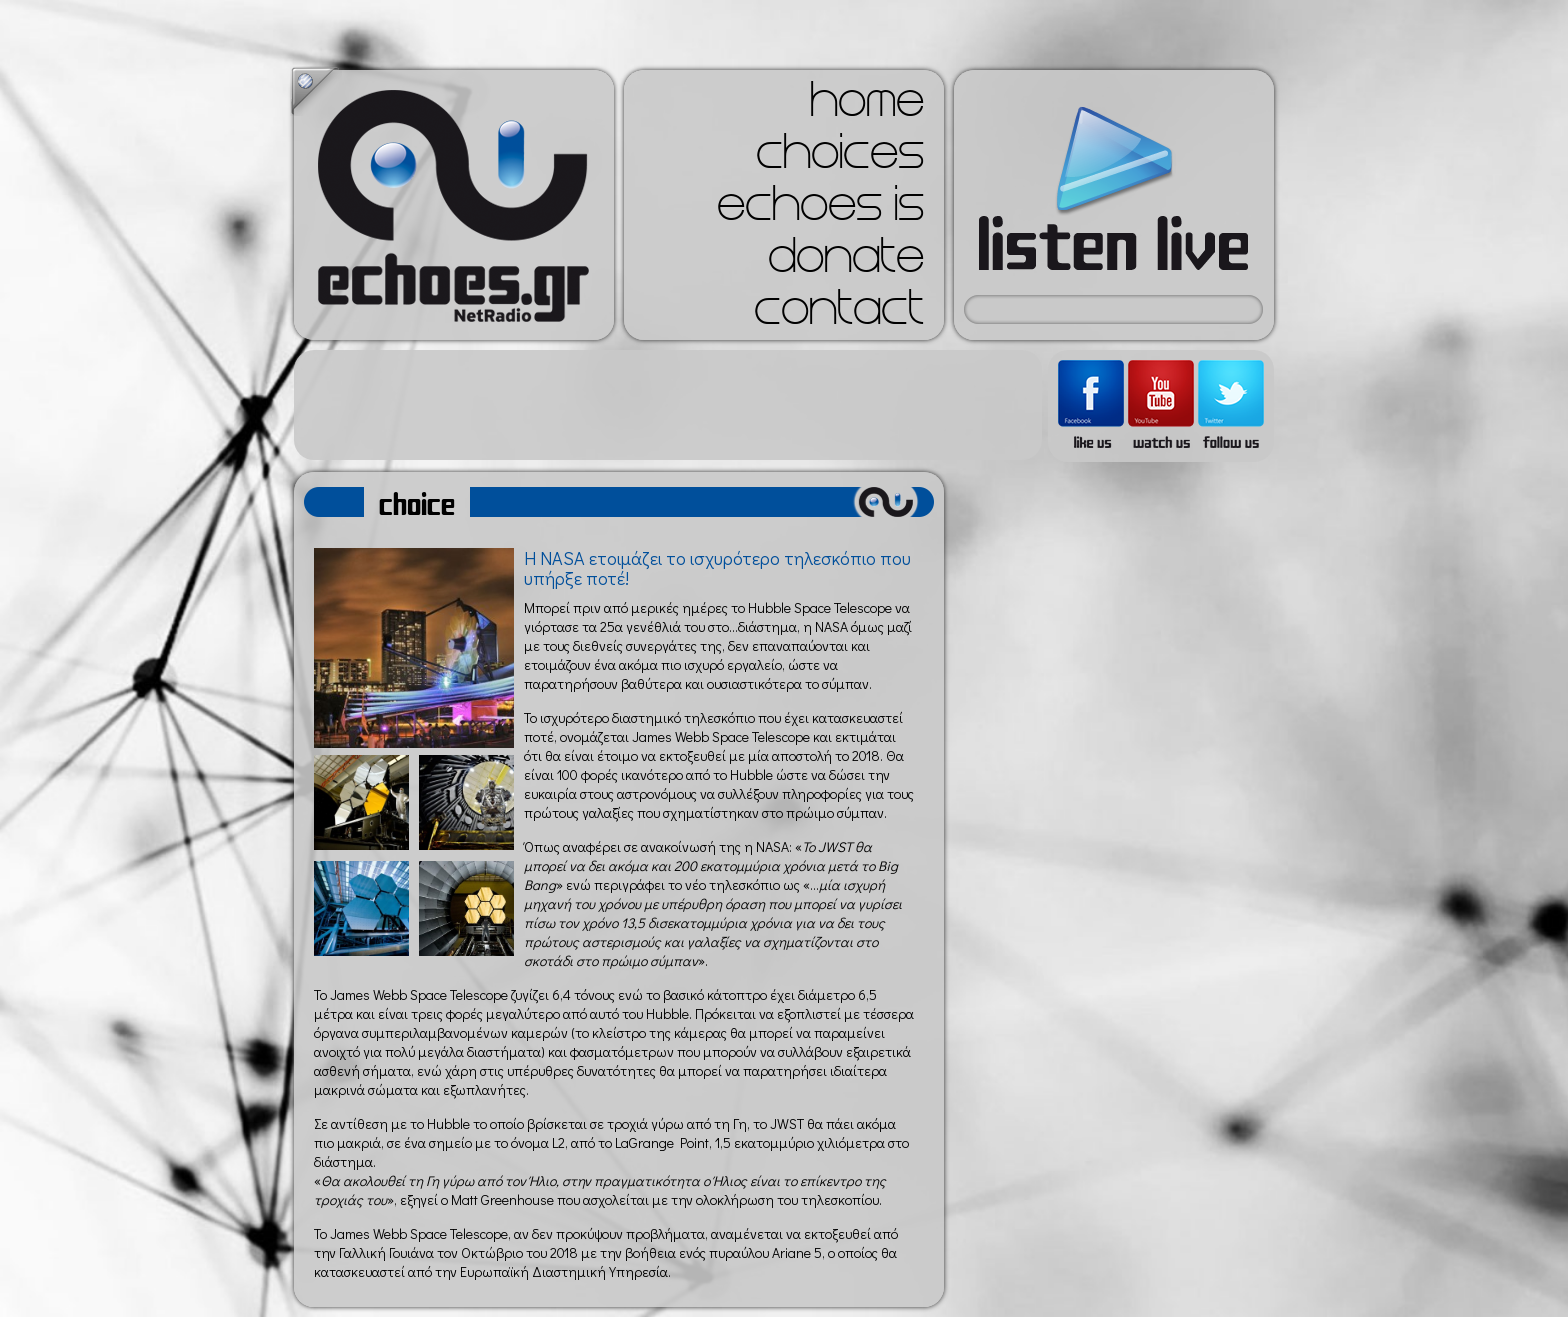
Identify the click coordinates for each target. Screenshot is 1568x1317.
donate (846, 262)
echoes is (820, 210)
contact (839, 314)
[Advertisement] (668, 405)
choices (840, 158)
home (867, 106)
